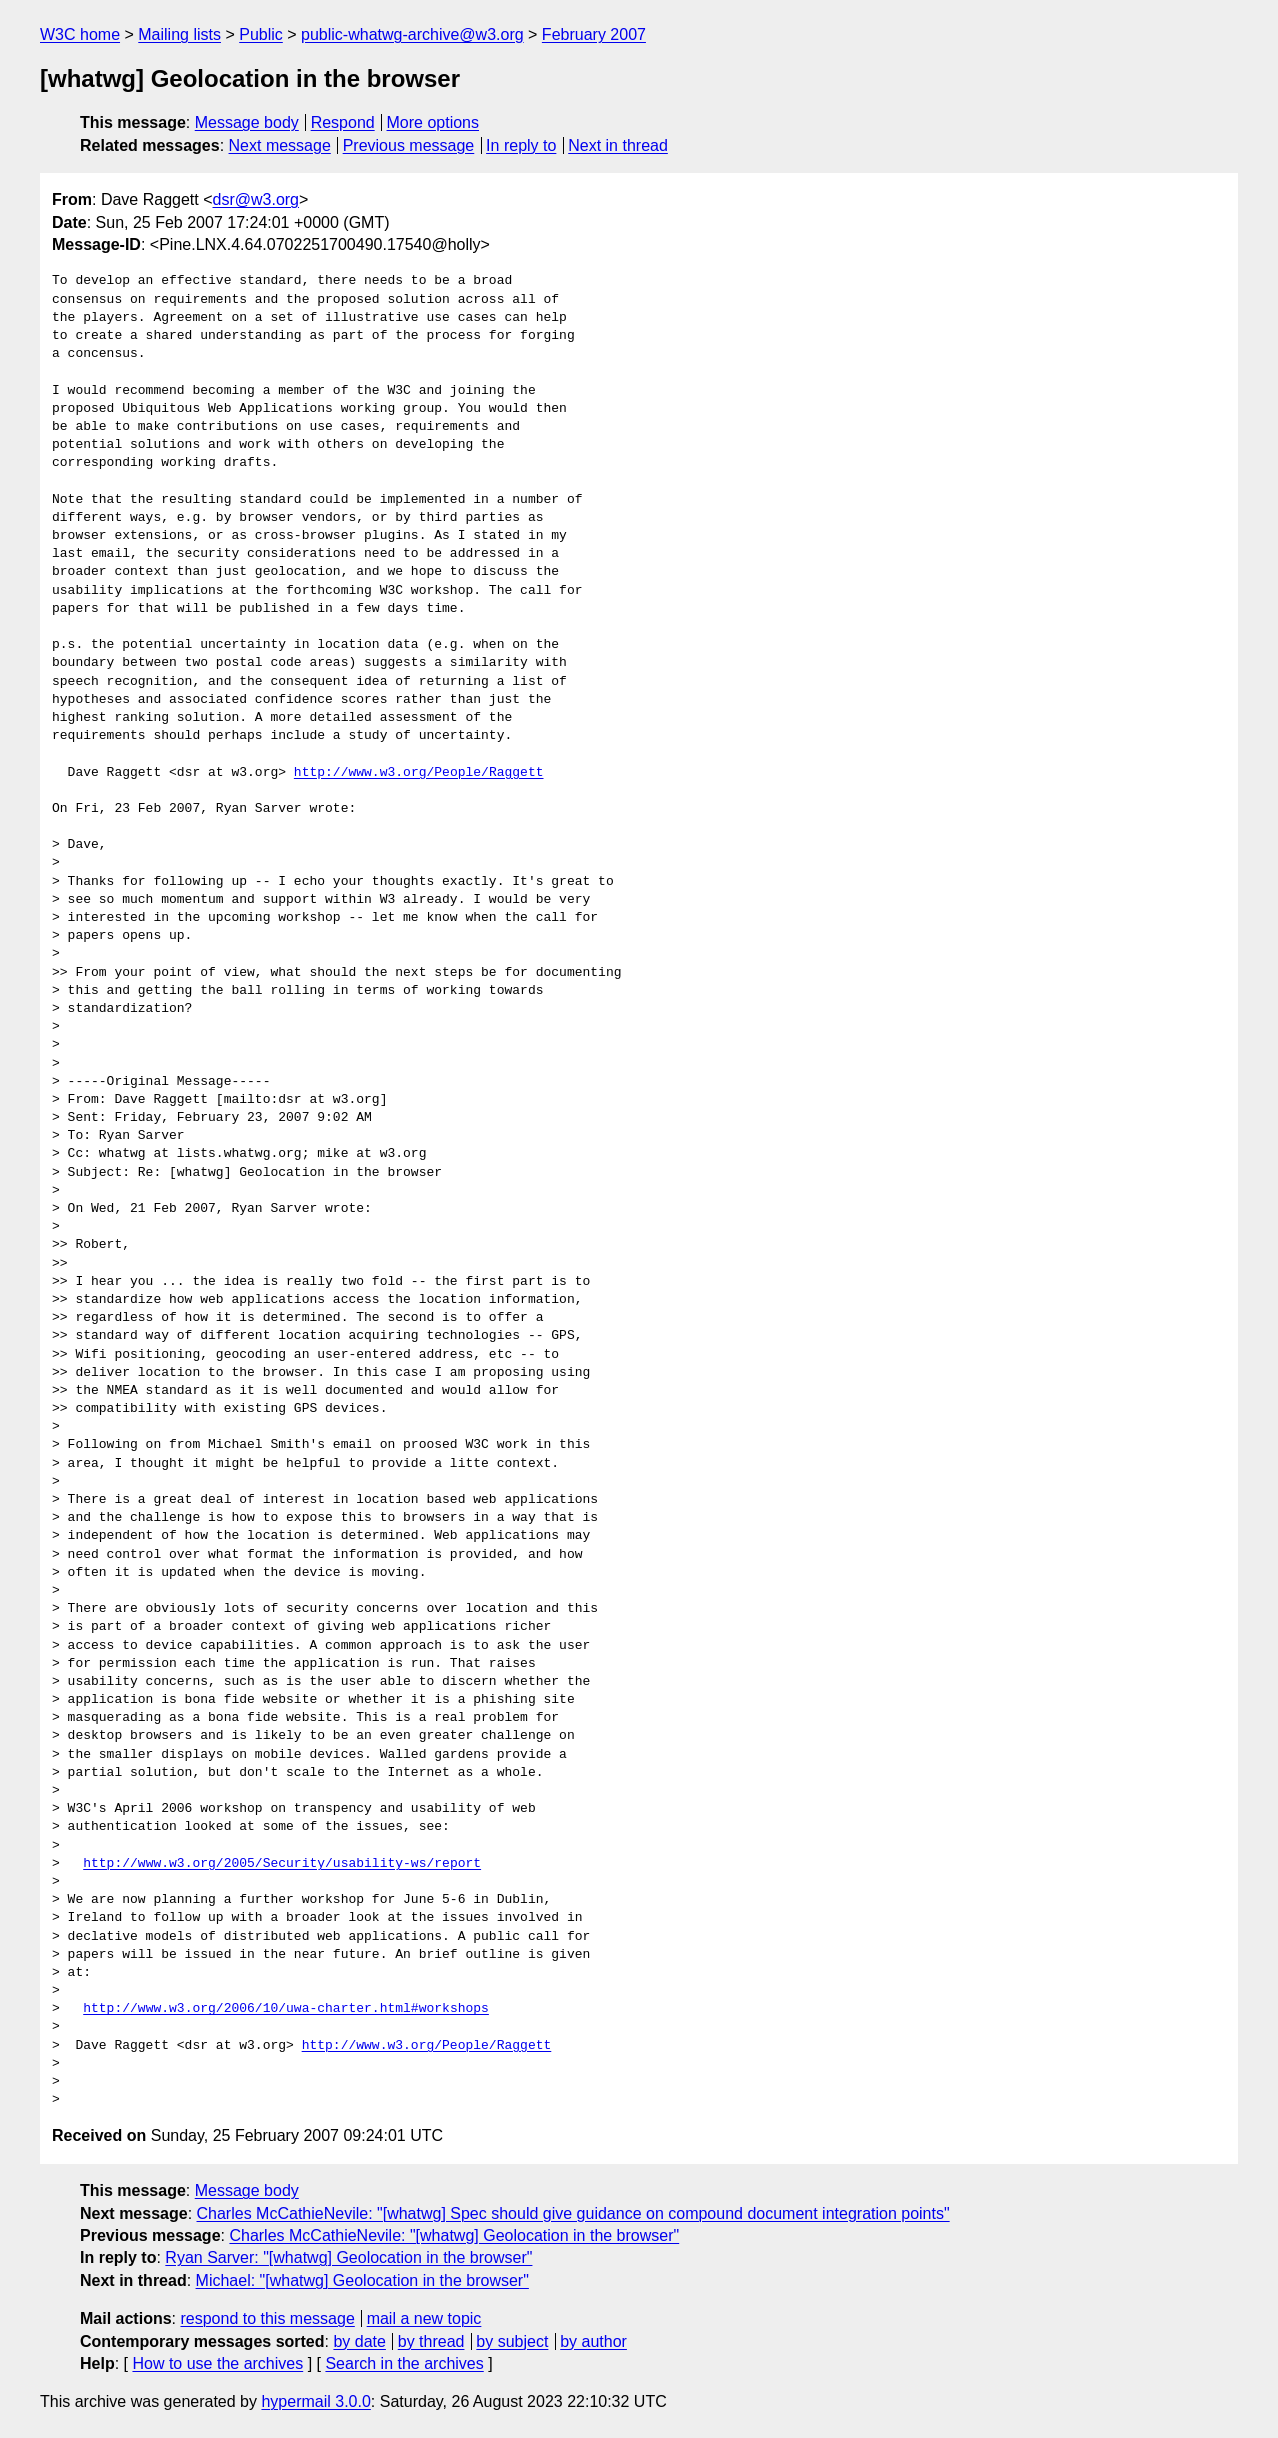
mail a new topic (424, 2318)
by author (593, 2341)
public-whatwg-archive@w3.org (412, 34)
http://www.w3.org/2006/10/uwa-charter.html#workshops (286, 2009)
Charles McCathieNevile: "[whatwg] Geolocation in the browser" (454, 2235)
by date (359, 2341)
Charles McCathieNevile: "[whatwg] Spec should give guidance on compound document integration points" (573, 2213)
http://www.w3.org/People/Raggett (419, 773)
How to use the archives (217, 2363)
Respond (343, 122)
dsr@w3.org (256, 199)
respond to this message (267, 2318)
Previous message (409, 145)
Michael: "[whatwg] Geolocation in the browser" (362, 2280)
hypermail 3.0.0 (315, 2401)
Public (261, 34)
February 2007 (594, 34)
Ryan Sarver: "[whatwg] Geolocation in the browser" (348, 2257)
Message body (247, 122)
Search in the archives (404, 2363)
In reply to (521, 145)
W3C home (80, 34)
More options (433, 122)
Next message (280, 145)
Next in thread (618, 145)
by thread (431, 2341)
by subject (512, 2341)
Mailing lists (179, 34)
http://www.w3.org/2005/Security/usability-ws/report (282, 1864)
